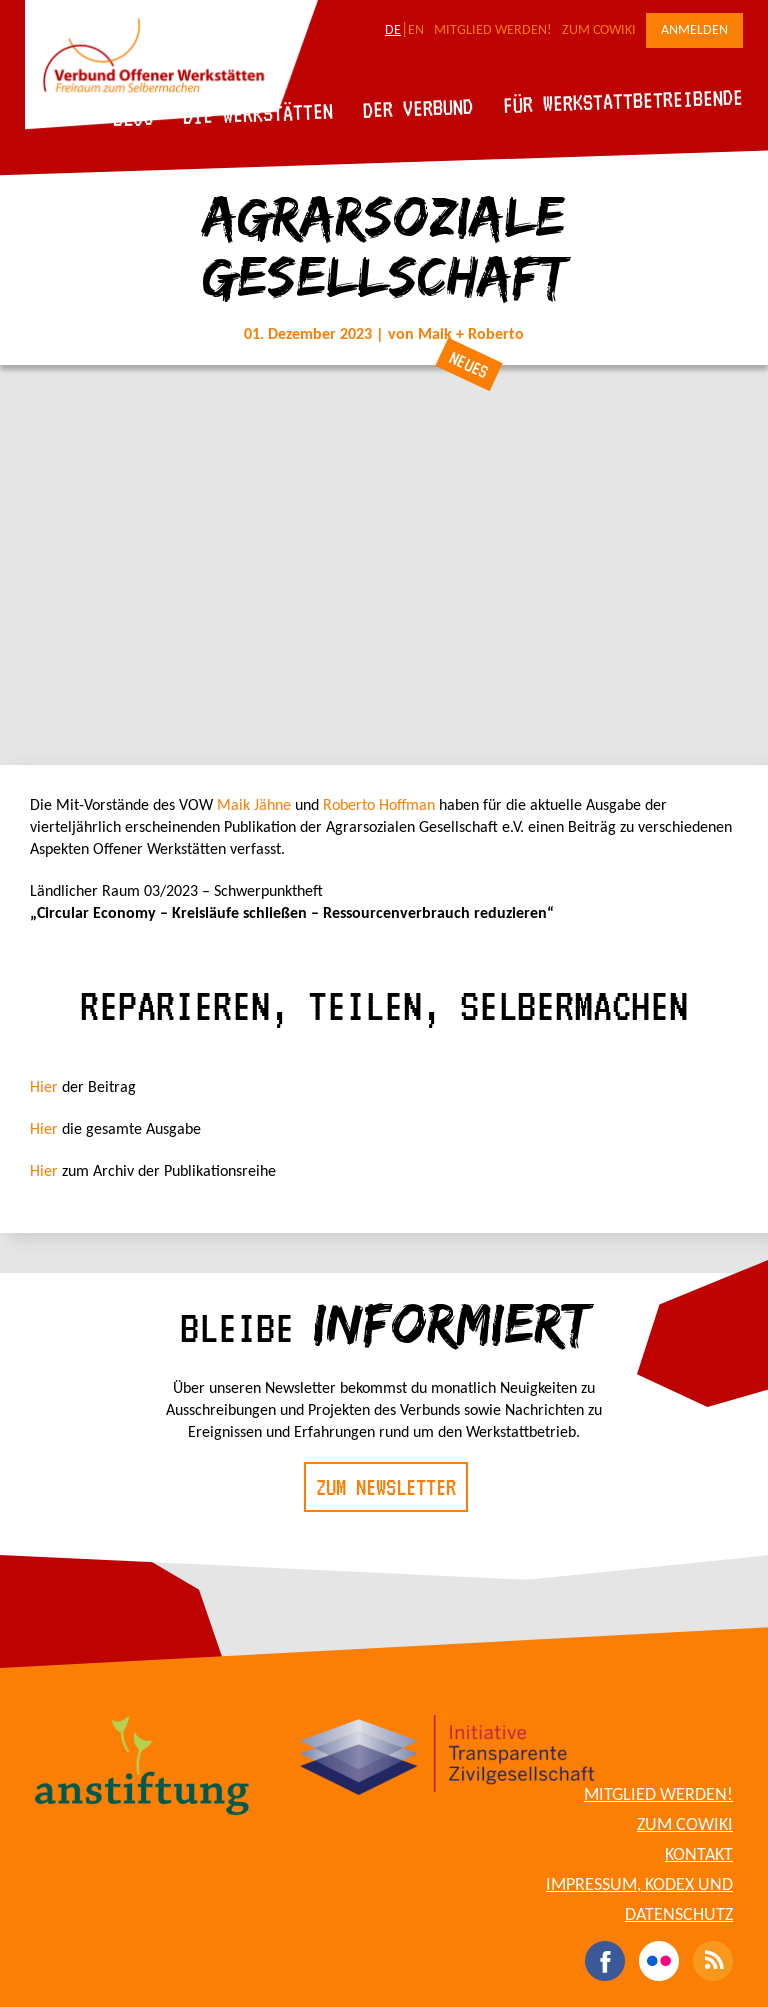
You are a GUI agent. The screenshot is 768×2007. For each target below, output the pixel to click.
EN (416, 30)
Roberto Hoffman (379, 806)
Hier (46, 1088)
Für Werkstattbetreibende (622, 100)
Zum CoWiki (599, 30)
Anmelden (694, 30)
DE (393, 30)
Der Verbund (418, 108)
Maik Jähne (254, 806)
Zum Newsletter (386, 1487)
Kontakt (699, 1855)
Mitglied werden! (493, 30)
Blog (133, 117)
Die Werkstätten (258, 113)
